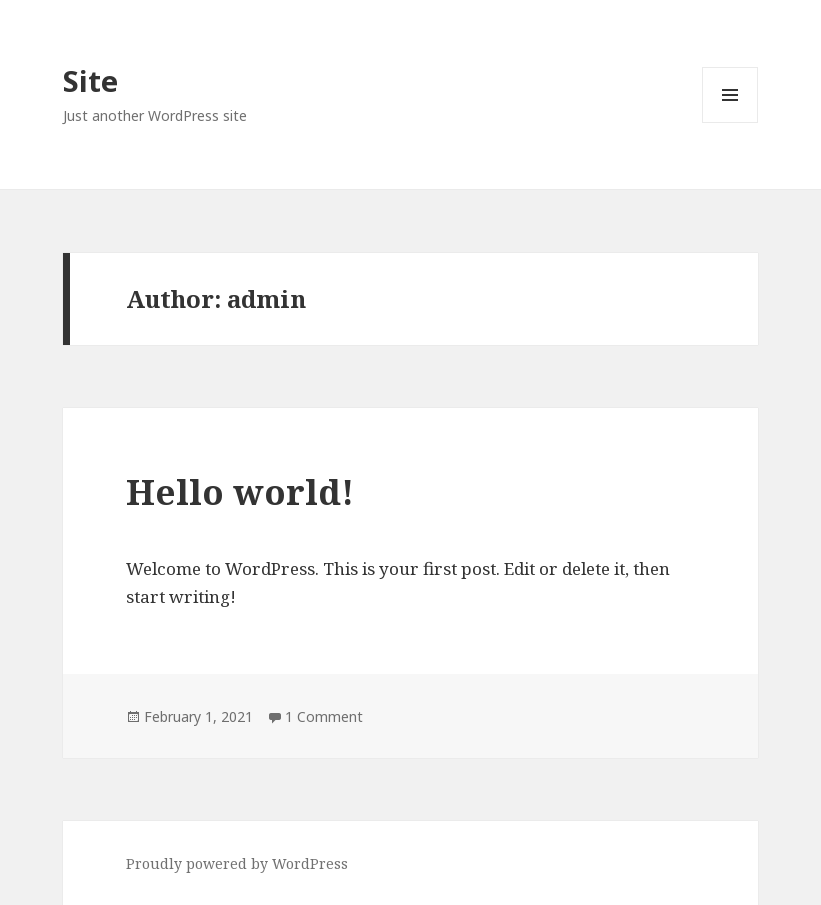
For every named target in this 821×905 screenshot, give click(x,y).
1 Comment (324, 716)
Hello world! (240, 491)
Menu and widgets (730, 122)
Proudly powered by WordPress (237, 863)
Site (90, 80)
